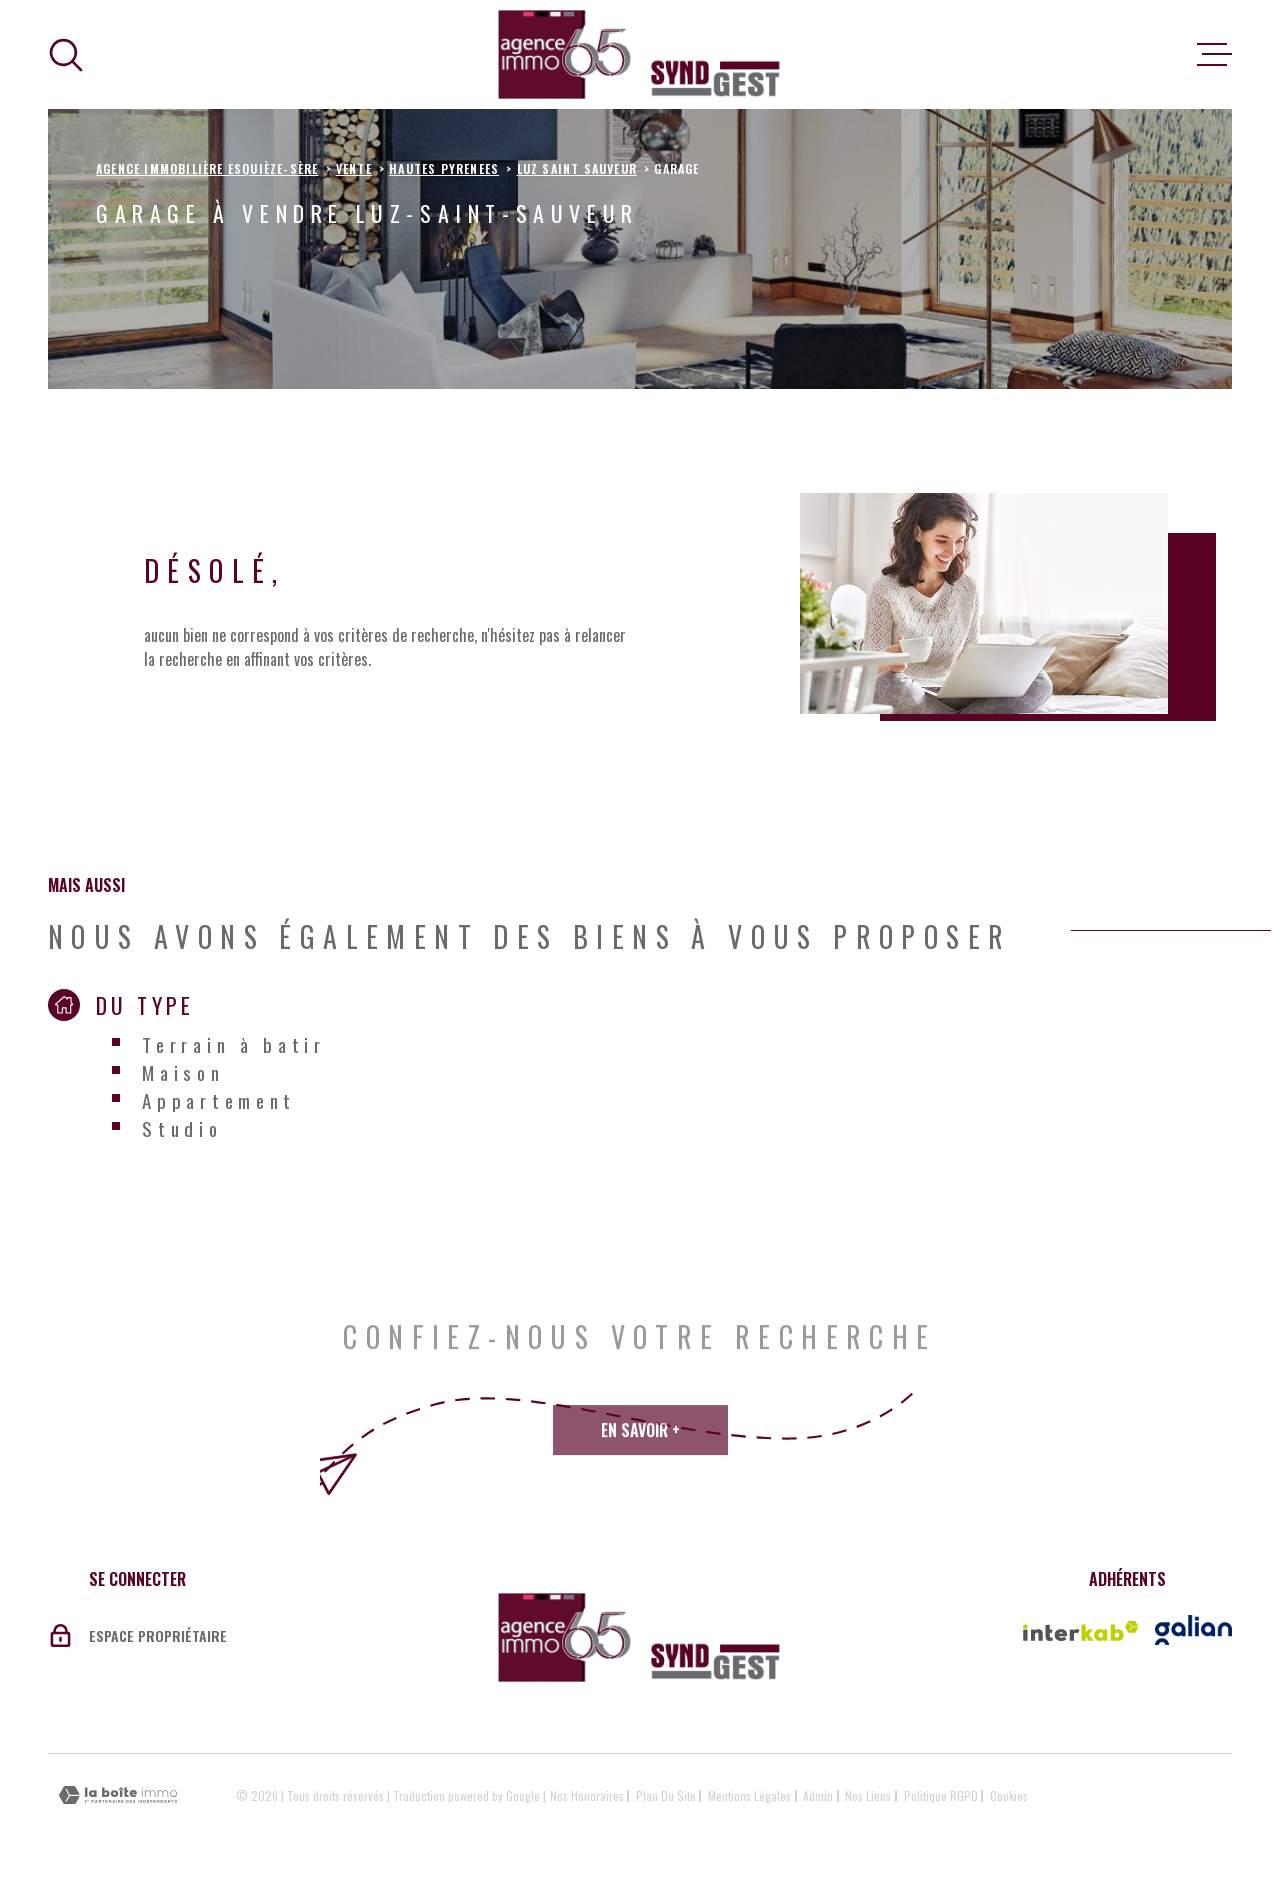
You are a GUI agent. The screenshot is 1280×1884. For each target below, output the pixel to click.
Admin (818, 1795)
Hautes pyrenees (444, 168)
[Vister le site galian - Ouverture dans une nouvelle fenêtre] (1193, 1630)
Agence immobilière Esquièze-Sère (207, 168)
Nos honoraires (587, 1795)
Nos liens (868, 1795)
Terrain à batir (234, 1044)
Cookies (1009, 1796)
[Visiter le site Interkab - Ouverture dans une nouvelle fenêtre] (1081, 1631)
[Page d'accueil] (640, 54)
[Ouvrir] (66, 55)
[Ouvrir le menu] (1214, 55)
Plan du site (666, 1795)
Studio (182, 1128)
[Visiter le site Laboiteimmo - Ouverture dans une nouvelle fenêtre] (118, 1795)
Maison (183, 1072)
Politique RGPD (941, 1795)
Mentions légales (749, 1795)
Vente (354, 168)
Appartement (219, 1100)
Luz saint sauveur (577, 168)
